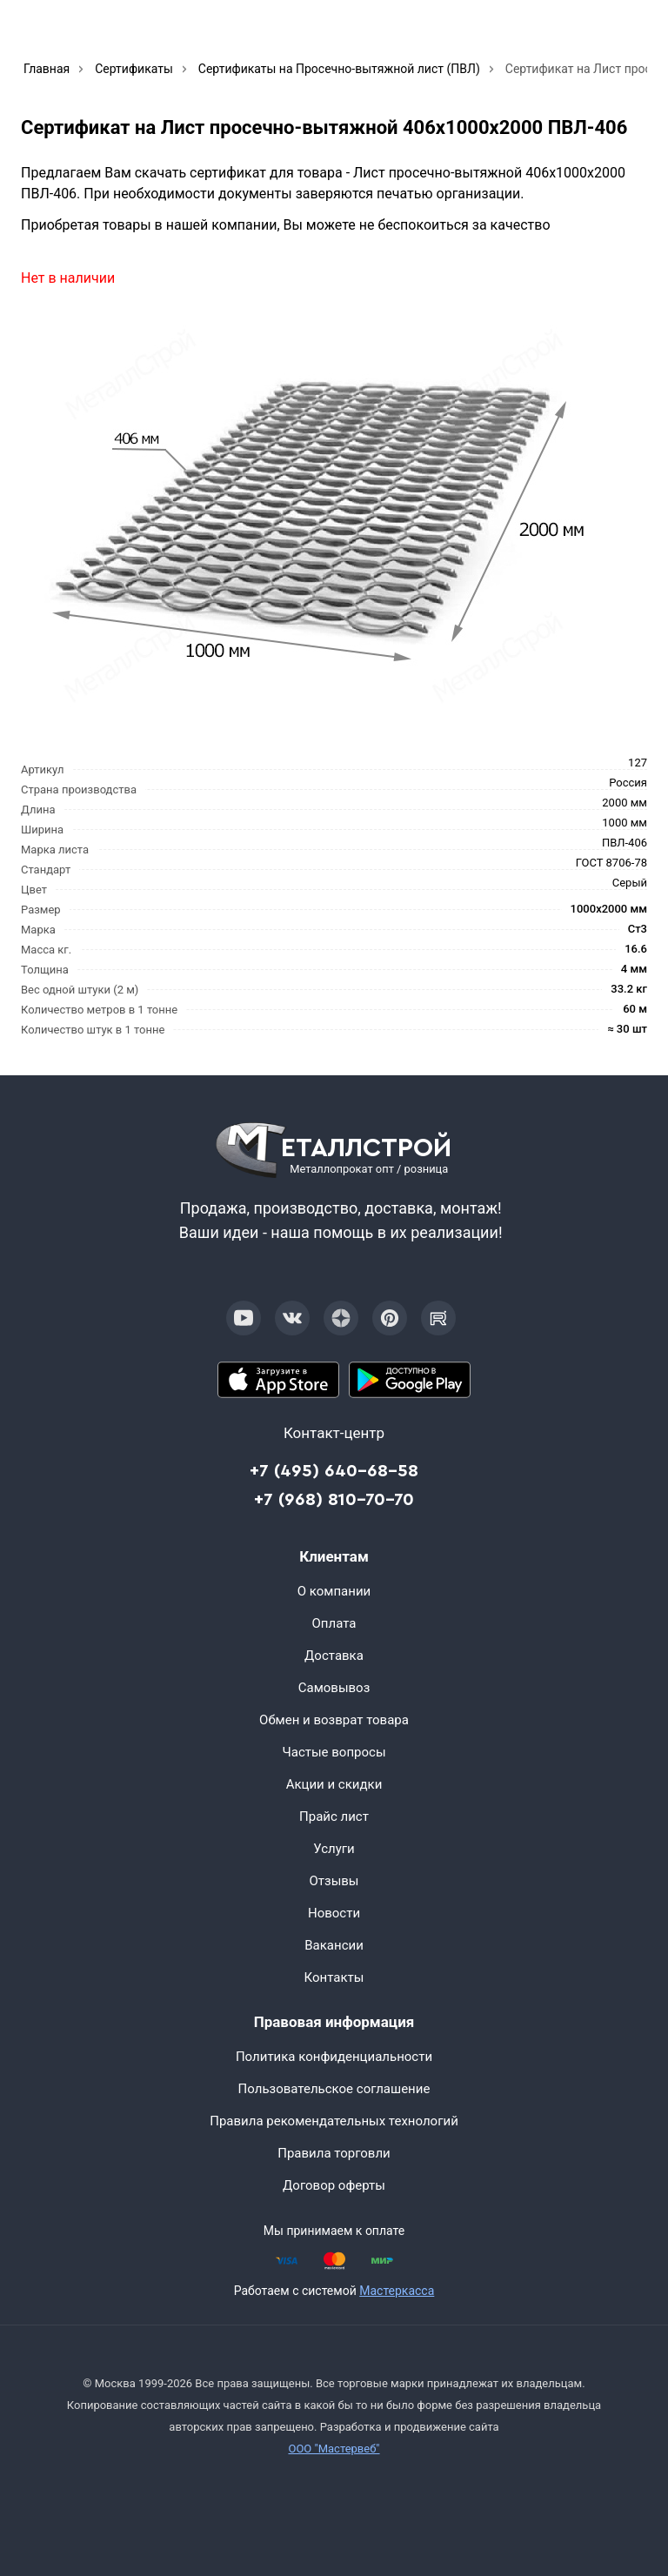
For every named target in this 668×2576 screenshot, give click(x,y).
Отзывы (333, 1881)
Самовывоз (334, 1688)
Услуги (334, 1849)
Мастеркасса (396, 2291)
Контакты (334, 1977)
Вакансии (334, 1945)
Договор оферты (334, 2185)
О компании (334, 1591)
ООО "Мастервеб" (333, 2448)
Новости (334, 1913)
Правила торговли (334, 2153)
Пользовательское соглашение (334, 2089)
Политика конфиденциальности (334, 2056)
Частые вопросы (333, 1752)
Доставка (334, 1655)
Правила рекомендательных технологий (334, 2121)
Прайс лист (334, 1816)
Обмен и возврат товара (334, 1720)
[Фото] (311, 515)
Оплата (334, 1623)
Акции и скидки (334, 1784)
